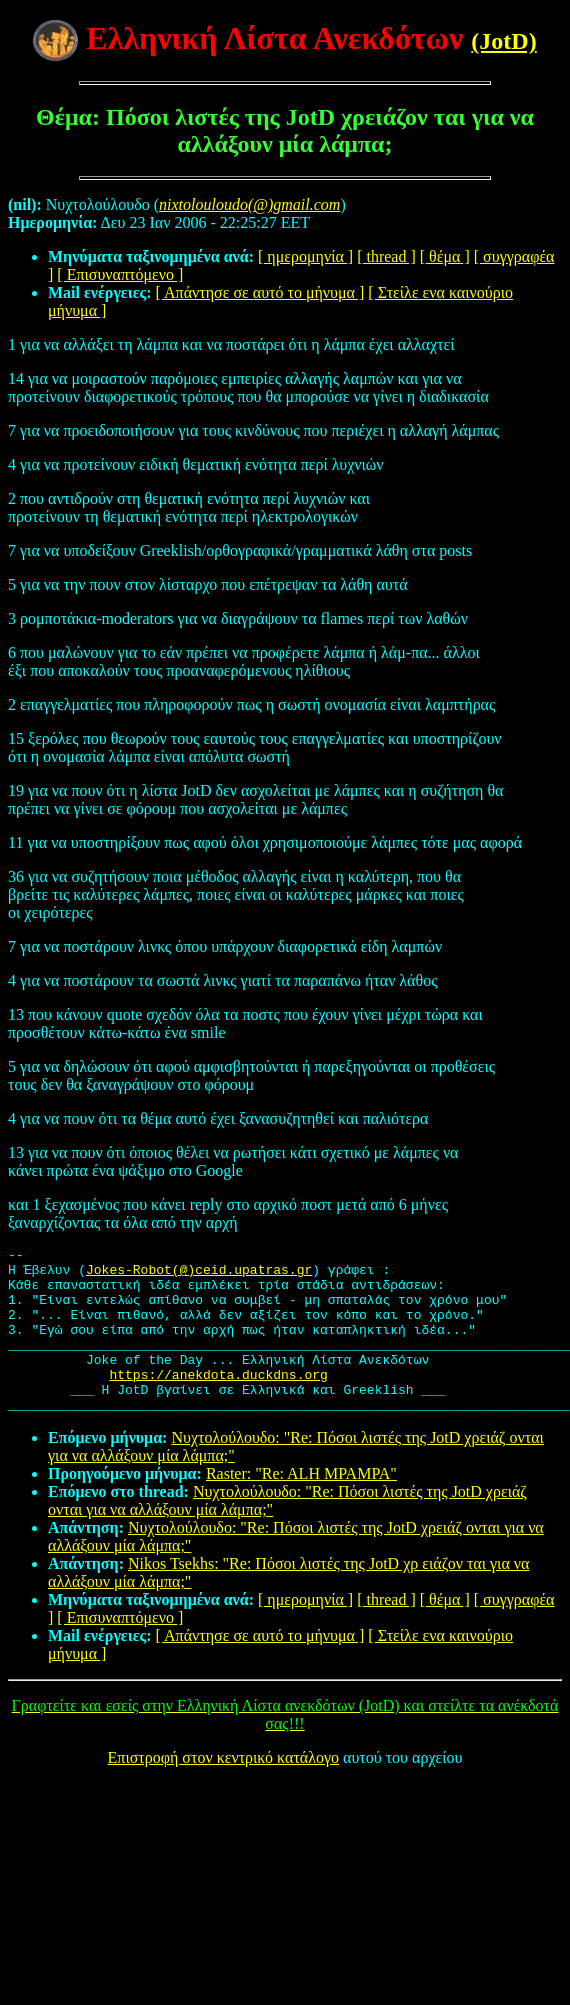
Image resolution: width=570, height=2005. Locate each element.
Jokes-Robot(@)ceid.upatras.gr (199, 1275)
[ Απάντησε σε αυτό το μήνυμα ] (260, 292)
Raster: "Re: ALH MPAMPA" (301, 1506)
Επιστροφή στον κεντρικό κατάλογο (223, 1790)
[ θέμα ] (445, 256)
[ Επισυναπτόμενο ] (120, 274)
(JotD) (503, 41)
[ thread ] (386, 256)
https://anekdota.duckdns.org (218, 1401)
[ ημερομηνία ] (305, 256)
